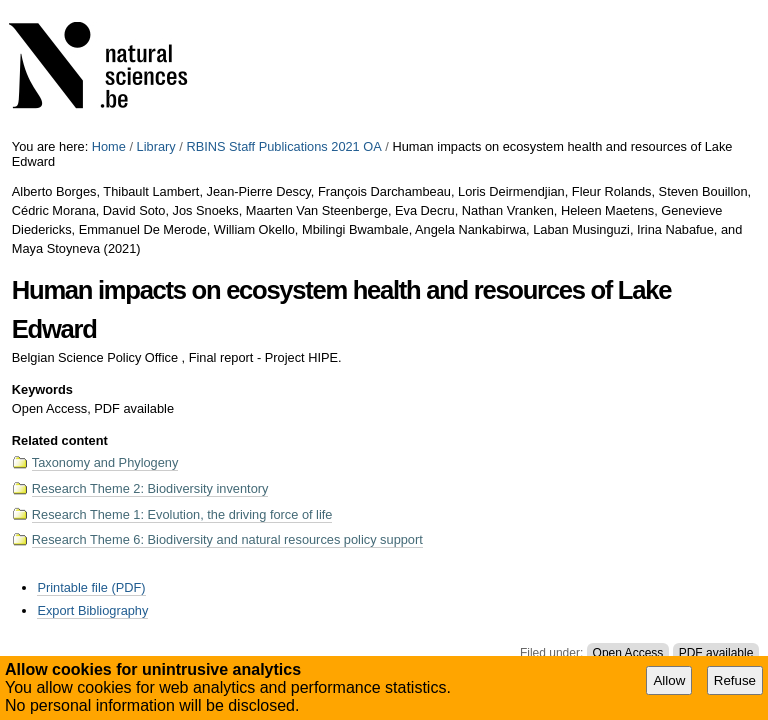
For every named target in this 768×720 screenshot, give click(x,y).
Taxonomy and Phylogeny (105, 462)
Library (156, 146)
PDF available (716, 653)
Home (109, 146)
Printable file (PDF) (91, 587)
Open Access (628, 653)
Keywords (42, 389)
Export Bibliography (92, 610)
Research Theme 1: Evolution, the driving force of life (182, 514)
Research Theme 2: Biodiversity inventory (150, 488)
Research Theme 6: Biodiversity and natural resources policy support (227, 539)
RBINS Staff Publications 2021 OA (283, 146)
